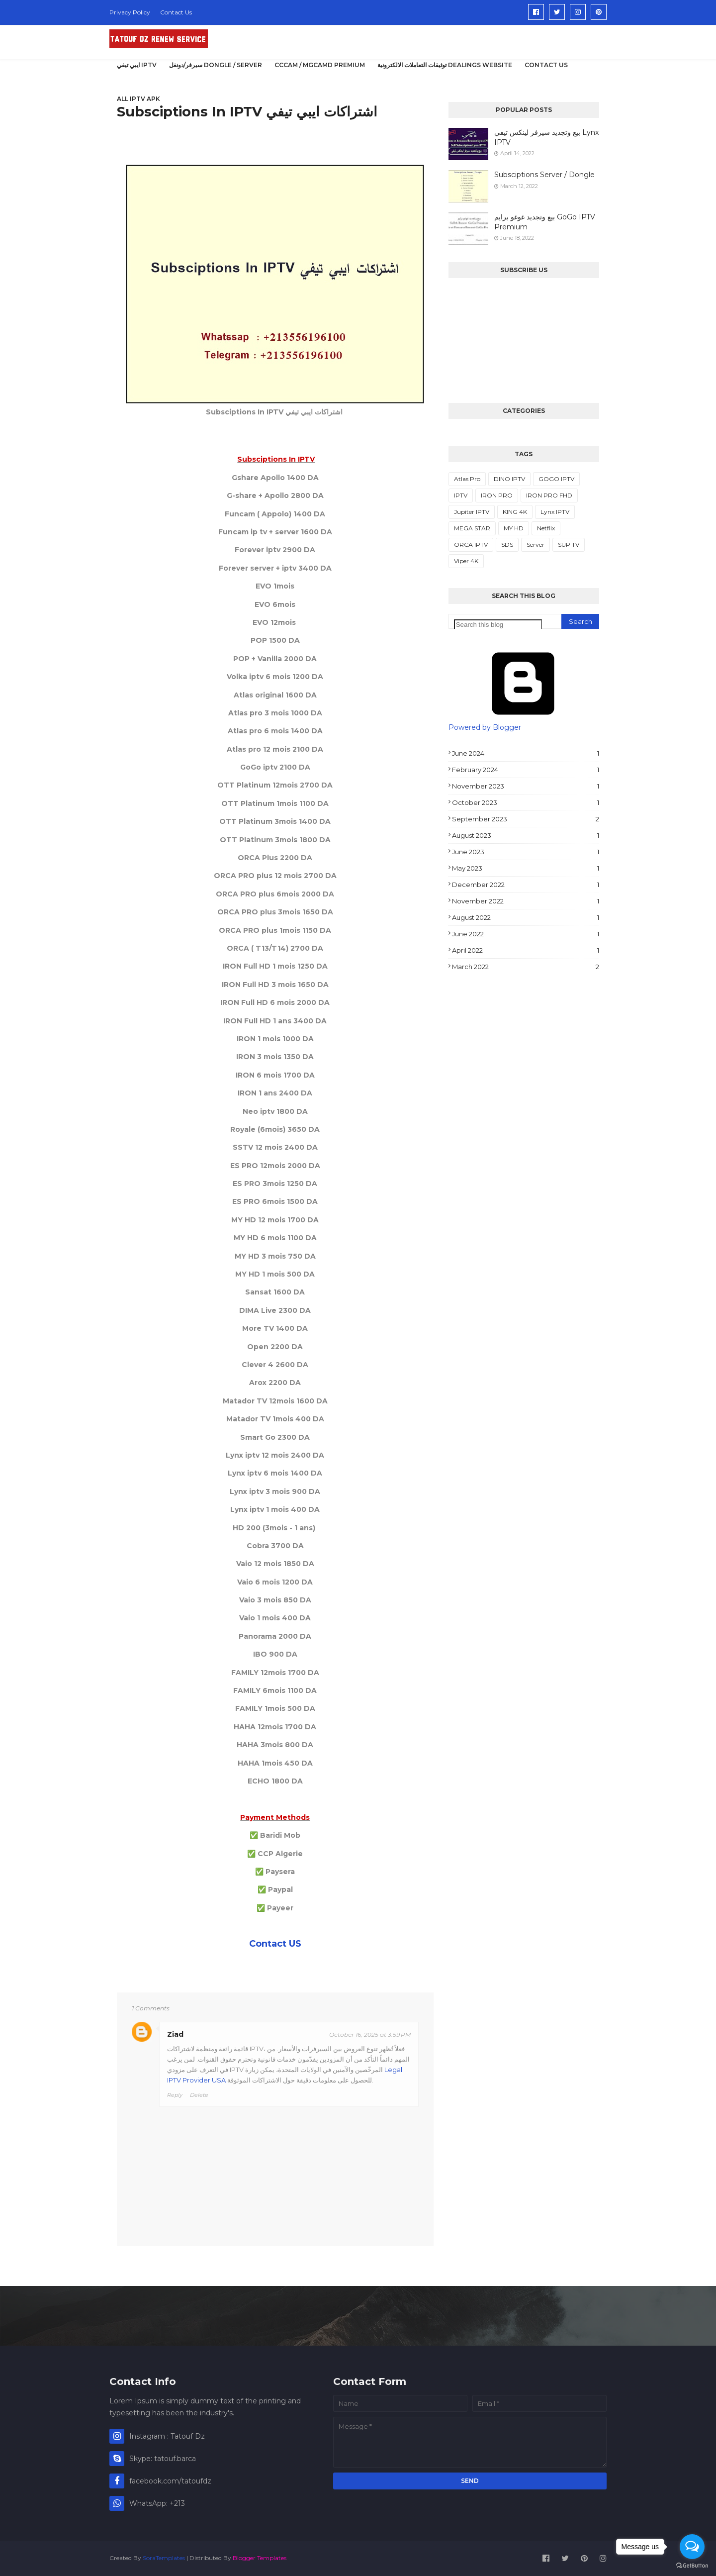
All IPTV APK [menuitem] (138, 98)
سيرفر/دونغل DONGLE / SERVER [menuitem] (215, 65)
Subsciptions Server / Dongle (544, 174)
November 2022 (525, 901)
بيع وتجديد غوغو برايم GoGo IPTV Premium (544, 221)
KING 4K (515, 511)
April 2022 (525, 950)
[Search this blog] (498, 624)
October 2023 (525, 802)
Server (535, 544)
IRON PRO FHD (549, 495)
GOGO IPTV (556, 479)
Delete (199, 2094)
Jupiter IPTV (471, 511)
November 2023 (525, 786)
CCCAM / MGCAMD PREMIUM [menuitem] (319, 65)
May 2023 (525, 868)
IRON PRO (497, 495)
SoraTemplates (164, 2558)
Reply (174, 2094)
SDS (507, 544)
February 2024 (525, 770)
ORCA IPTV (471, 544)
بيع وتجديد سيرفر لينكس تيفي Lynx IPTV (546, 137)
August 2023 (525, 835)
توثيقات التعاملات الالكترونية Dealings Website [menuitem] (444, 65)
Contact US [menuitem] (546, 65)
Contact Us (176, 12)
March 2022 (525, 967)
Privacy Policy (129, 12)
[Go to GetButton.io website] (692, 2566)
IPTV (460, 495)
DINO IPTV (509, 479)
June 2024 (525, 753)
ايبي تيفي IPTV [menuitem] (137, 65)
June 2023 (525, 852)
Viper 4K (466, 561)
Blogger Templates (259, 2558)
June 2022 (525, 934)
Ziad (175, 2034)
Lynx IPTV (554, 511)
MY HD (514, 528)
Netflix (546, 528)
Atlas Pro (467, 479)
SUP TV (568, 544)
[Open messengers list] (692, 2546)
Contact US (275, 1943)
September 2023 (525, 819)
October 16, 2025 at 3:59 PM (370, 2034)
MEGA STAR (472, 528)
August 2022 (525, 917)
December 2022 (525, 885)
